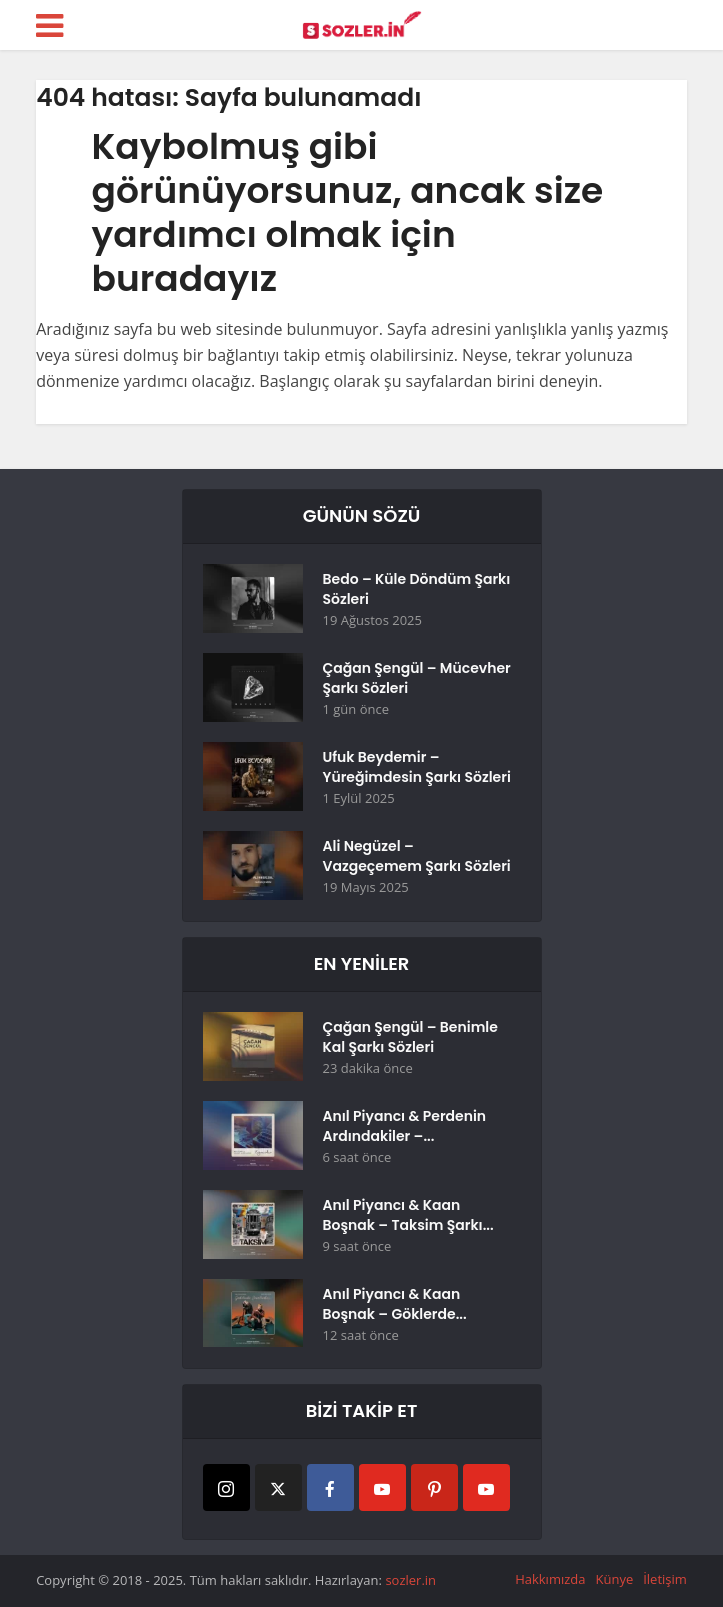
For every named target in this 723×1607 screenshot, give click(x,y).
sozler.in (410, 1580)
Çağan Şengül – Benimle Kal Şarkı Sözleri (410, 1037)
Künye (614, 1579)
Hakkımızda (550, 1579)
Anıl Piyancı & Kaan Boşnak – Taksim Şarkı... (408, 1215)
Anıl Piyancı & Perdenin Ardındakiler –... (405, 1126)
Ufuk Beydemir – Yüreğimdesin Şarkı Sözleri (417, 767)
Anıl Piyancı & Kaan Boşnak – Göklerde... (395, 1304)
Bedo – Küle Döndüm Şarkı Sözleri (417, 589)
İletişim (665, 1579)
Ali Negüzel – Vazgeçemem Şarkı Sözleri (417, 856)
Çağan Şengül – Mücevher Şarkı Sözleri (417, 678)
